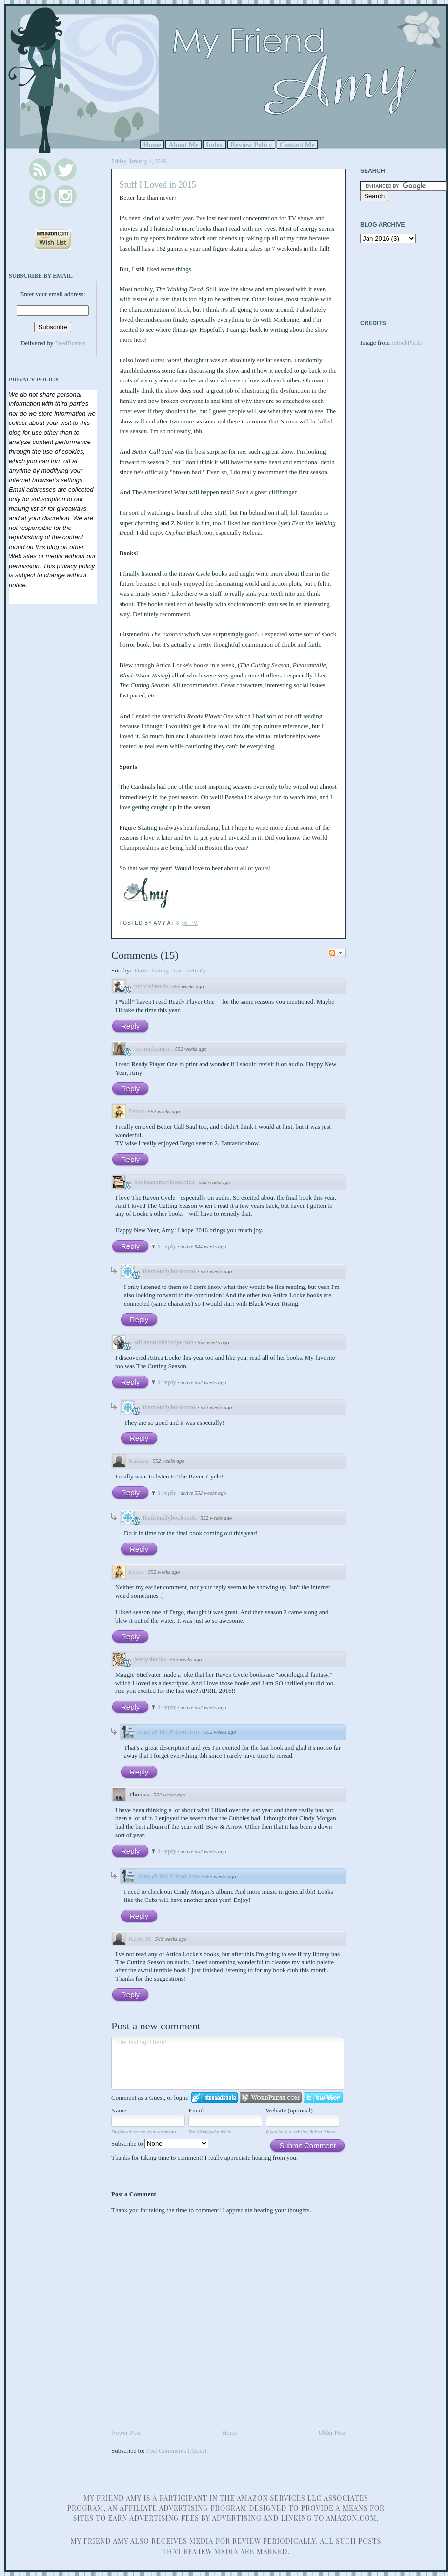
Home (152, 144)
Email (196, 2110)
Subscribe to (159, 2143)
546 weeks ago (171, 1939)
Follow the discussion (337, 953)
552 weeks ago (188, 986)
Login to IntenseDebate (214, 2097)
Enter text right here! (227, 2063)
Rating (160, 970)
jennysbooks (150, 1659)
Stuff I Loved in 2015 (158, 185)
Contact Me (297, 144)
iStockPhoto (407, 342)
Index (214, 144)
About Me (183, 144)
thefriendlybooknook (169, 1271)
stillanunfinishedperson (163, 1342)
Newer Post (126, 2432)
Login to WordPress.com (271, 2097)
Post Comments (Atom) (176, 2450)
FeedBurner (70, 343)
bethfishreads (151, 986)
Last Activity (189, 970)
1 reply (167, 1246)
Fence (136, 1111)
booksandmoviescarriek (164, 1181)
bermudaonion (152, 1048)
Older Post (332, 2432)
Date (141, 970)
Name (118, 2110)
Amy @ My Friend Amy (169, 1731)
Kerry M (140, 1938)
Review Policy (251, 144)
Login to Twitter (323, 2097)
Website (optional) (289, 2110)
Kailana (138, 1460)
